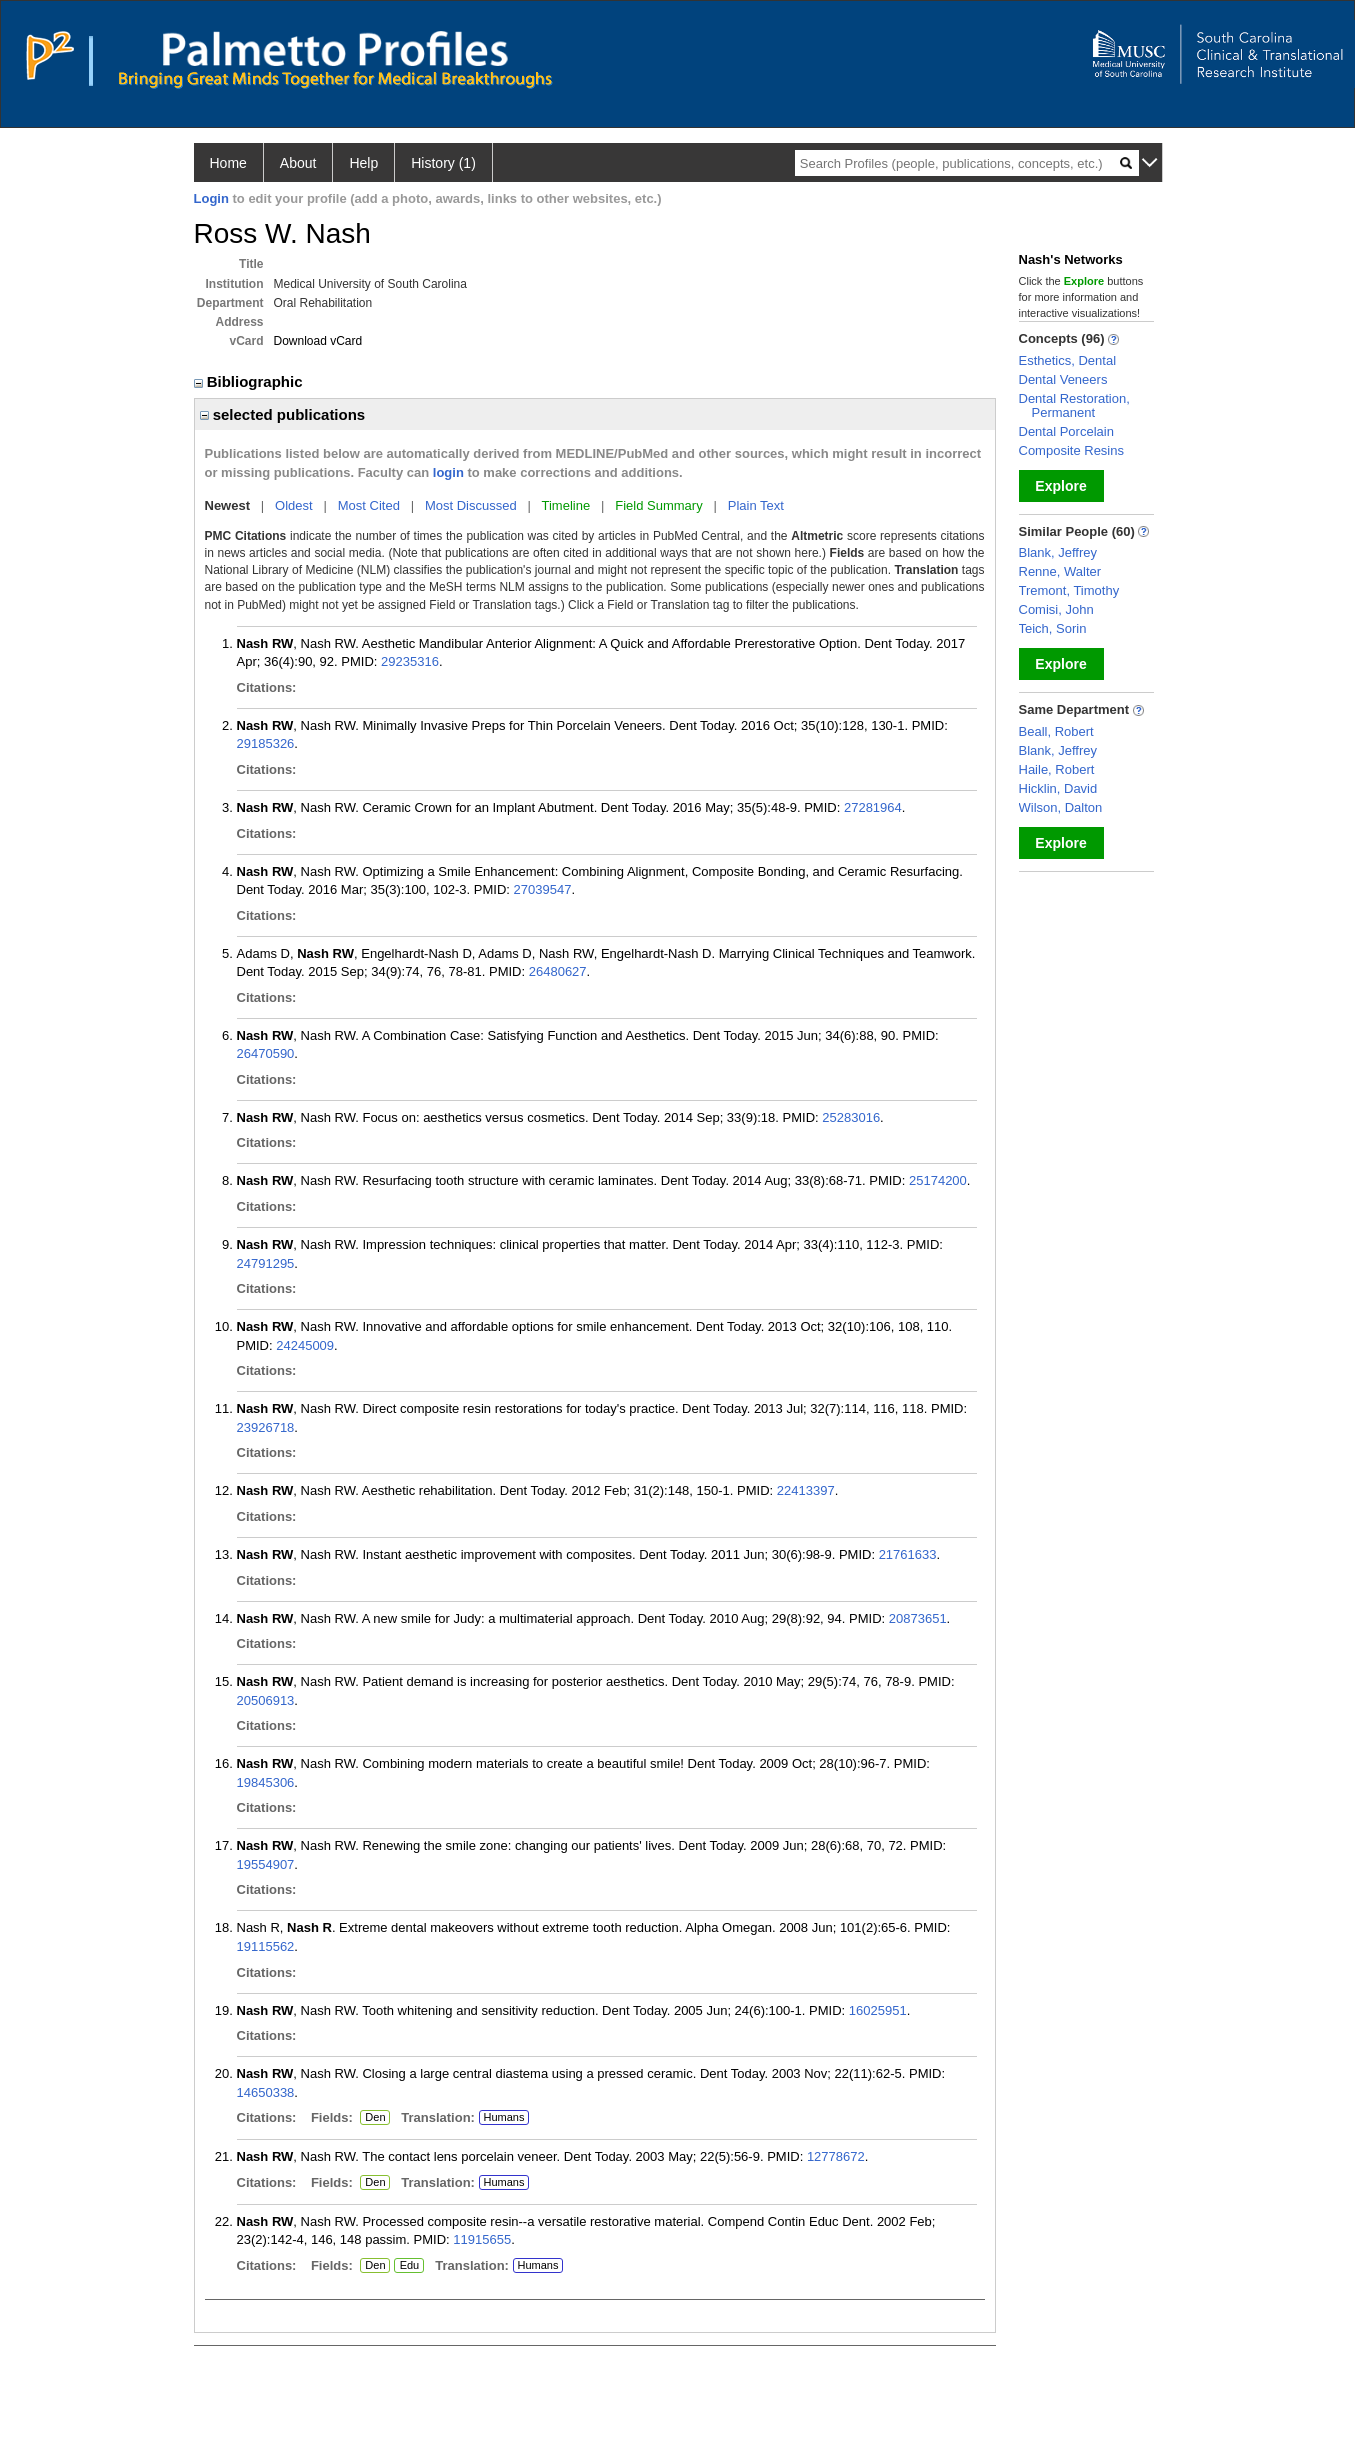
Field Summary (658, 505)
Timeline (566, 505)
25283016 (851, 1117)
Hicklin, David (1058, 788)
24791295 (266, 1263)
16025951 (878, 2010)
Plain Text (756, 505)
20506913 (266, 1700)
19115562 (266, 1946)
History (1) (443, 163)
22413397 (806, 1490)
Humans (503, 2117)
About (298, 163)
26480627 (558, 971)
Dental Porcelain (1066, 431)
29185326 (266, 743)
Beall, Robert (1056, 731)
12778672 (836, 2156)
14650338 (266, 2092)
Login (211, 198)
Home (228, 163)
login (448, 472)
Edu (406, 2266)
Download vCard (318, 341)
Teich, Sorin (1053, 628)
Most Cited (369, 505)
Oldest (294, 505)
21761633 (908, 1554)
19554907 (266, 1864)
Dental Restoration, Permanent (1074, 405)
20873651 (918, 1618)
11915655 (482, 2239)
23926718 (266, 1427)
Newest (228, 505)
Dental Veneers (1063, 379)
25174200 (938, 1180)
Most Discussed (471, 505)
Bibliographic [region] (250, 381)
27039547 (543, 889)
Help (363, 163)
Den (372, 2118)
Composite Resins (1072, 450)
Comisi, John (1056, 609)
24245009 (305, 1345)
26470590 (266, 1053)
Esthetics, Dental (1068, 360)
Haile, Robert (1057, 769)
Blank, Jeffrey (1058, 552)
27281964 (873, 807)
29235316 (410, 661)
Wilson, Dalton (1061, 807)
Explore (1060, 486)
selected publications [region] (283, 414)
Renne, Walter (1060, 571)
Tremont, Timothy (1069, 590)
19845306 (266, 1782)
